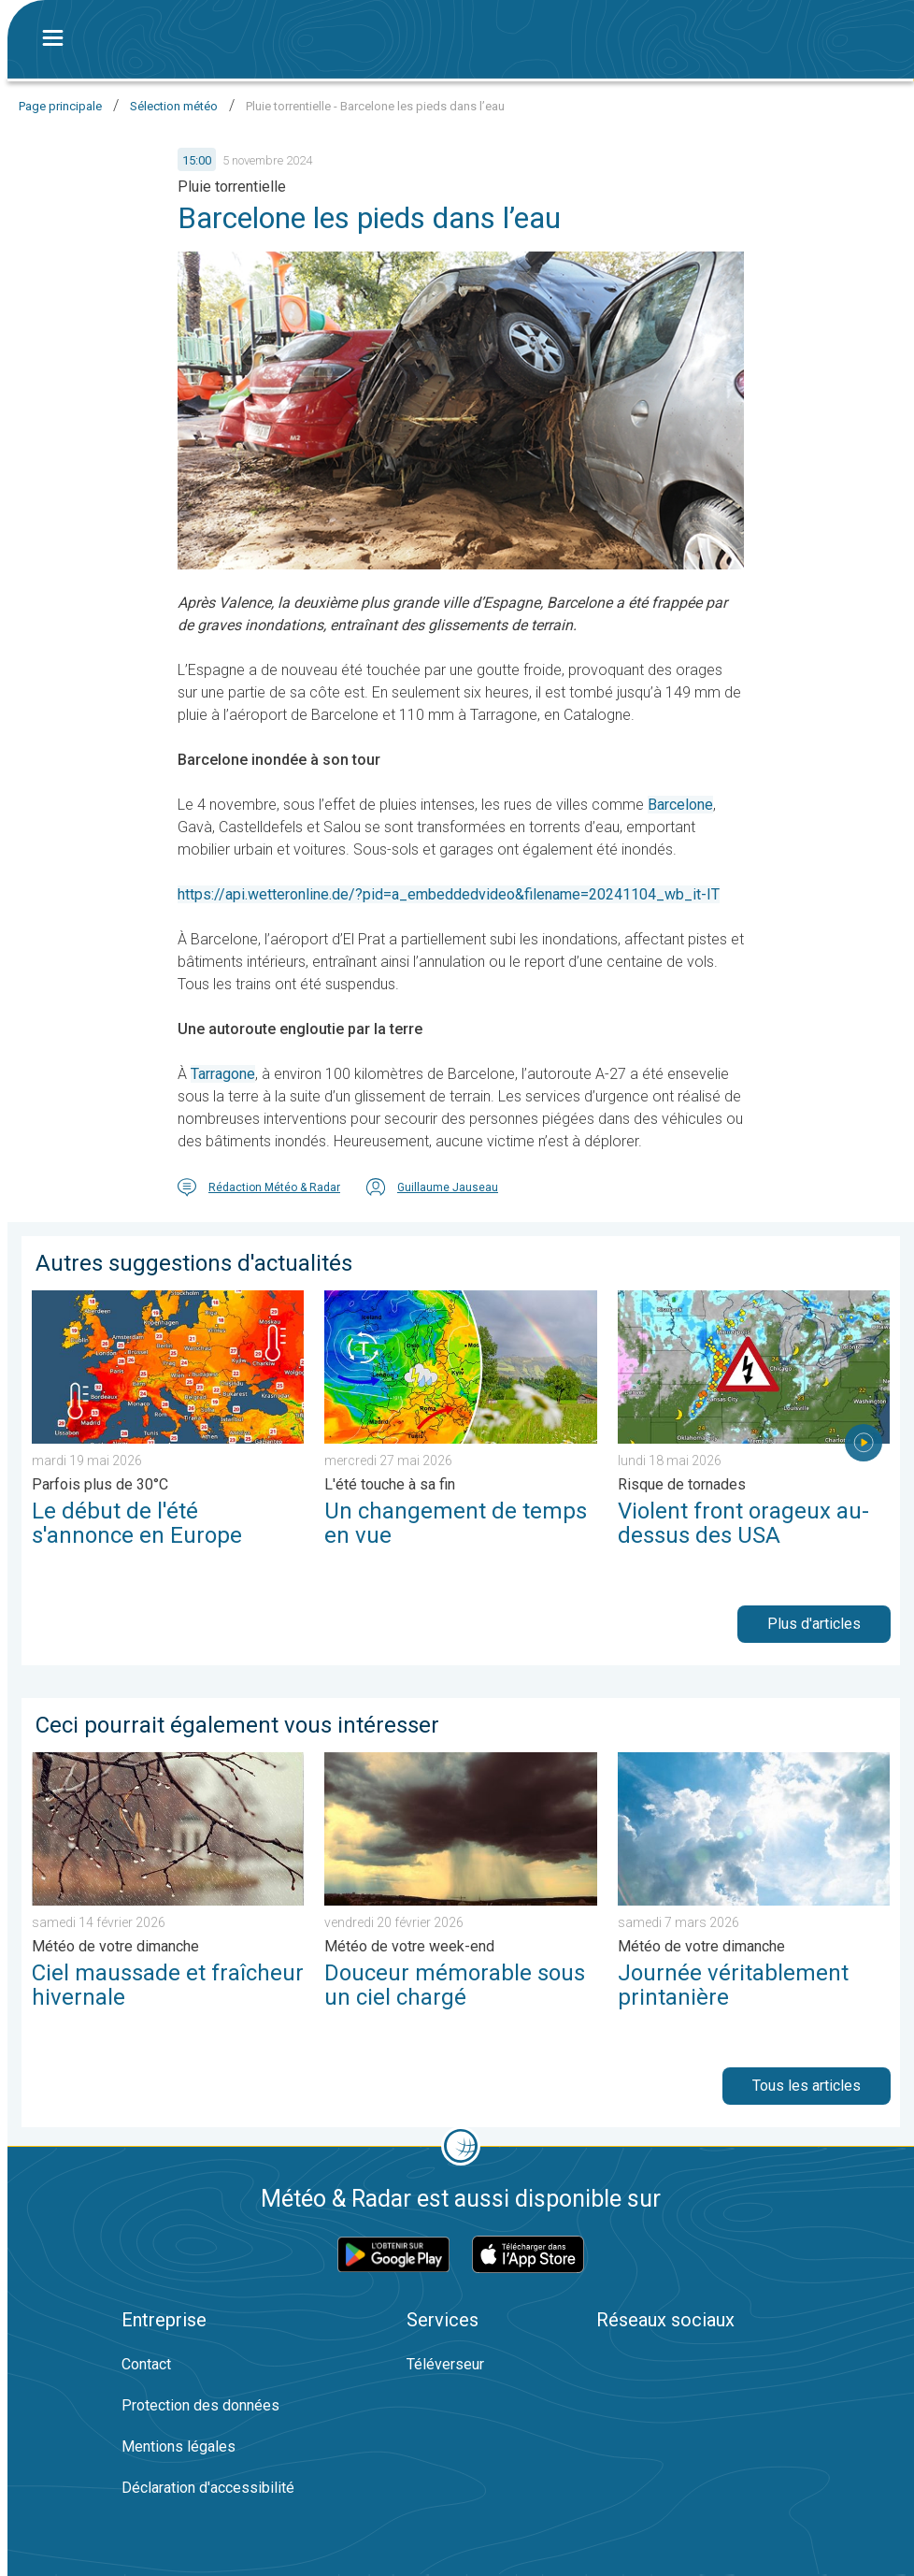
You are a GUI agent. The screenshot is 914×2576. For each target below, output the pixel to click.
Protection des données (200, 2405)
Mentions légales (178, 2446)
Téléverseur (445, 2364)
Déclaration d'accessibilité (207, 2488)
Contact (146, 2364)
